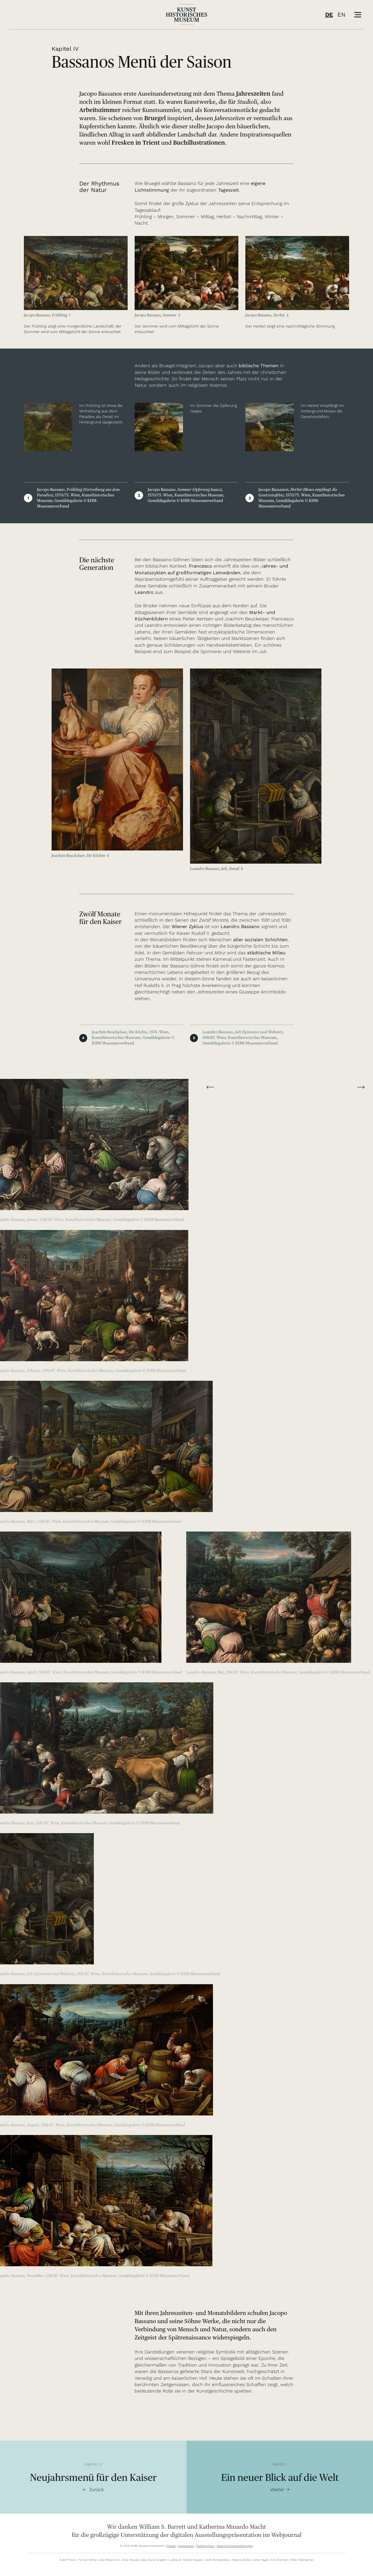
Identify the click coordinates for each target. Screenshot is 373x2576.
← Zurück (93, 2489)
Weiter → (279, 2489)
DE (329, 14)
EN (341, 14)
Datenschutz (205, 2546)
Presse (171, 2546)
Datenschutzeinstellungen (235, 2546)
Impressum (186, 2546)
